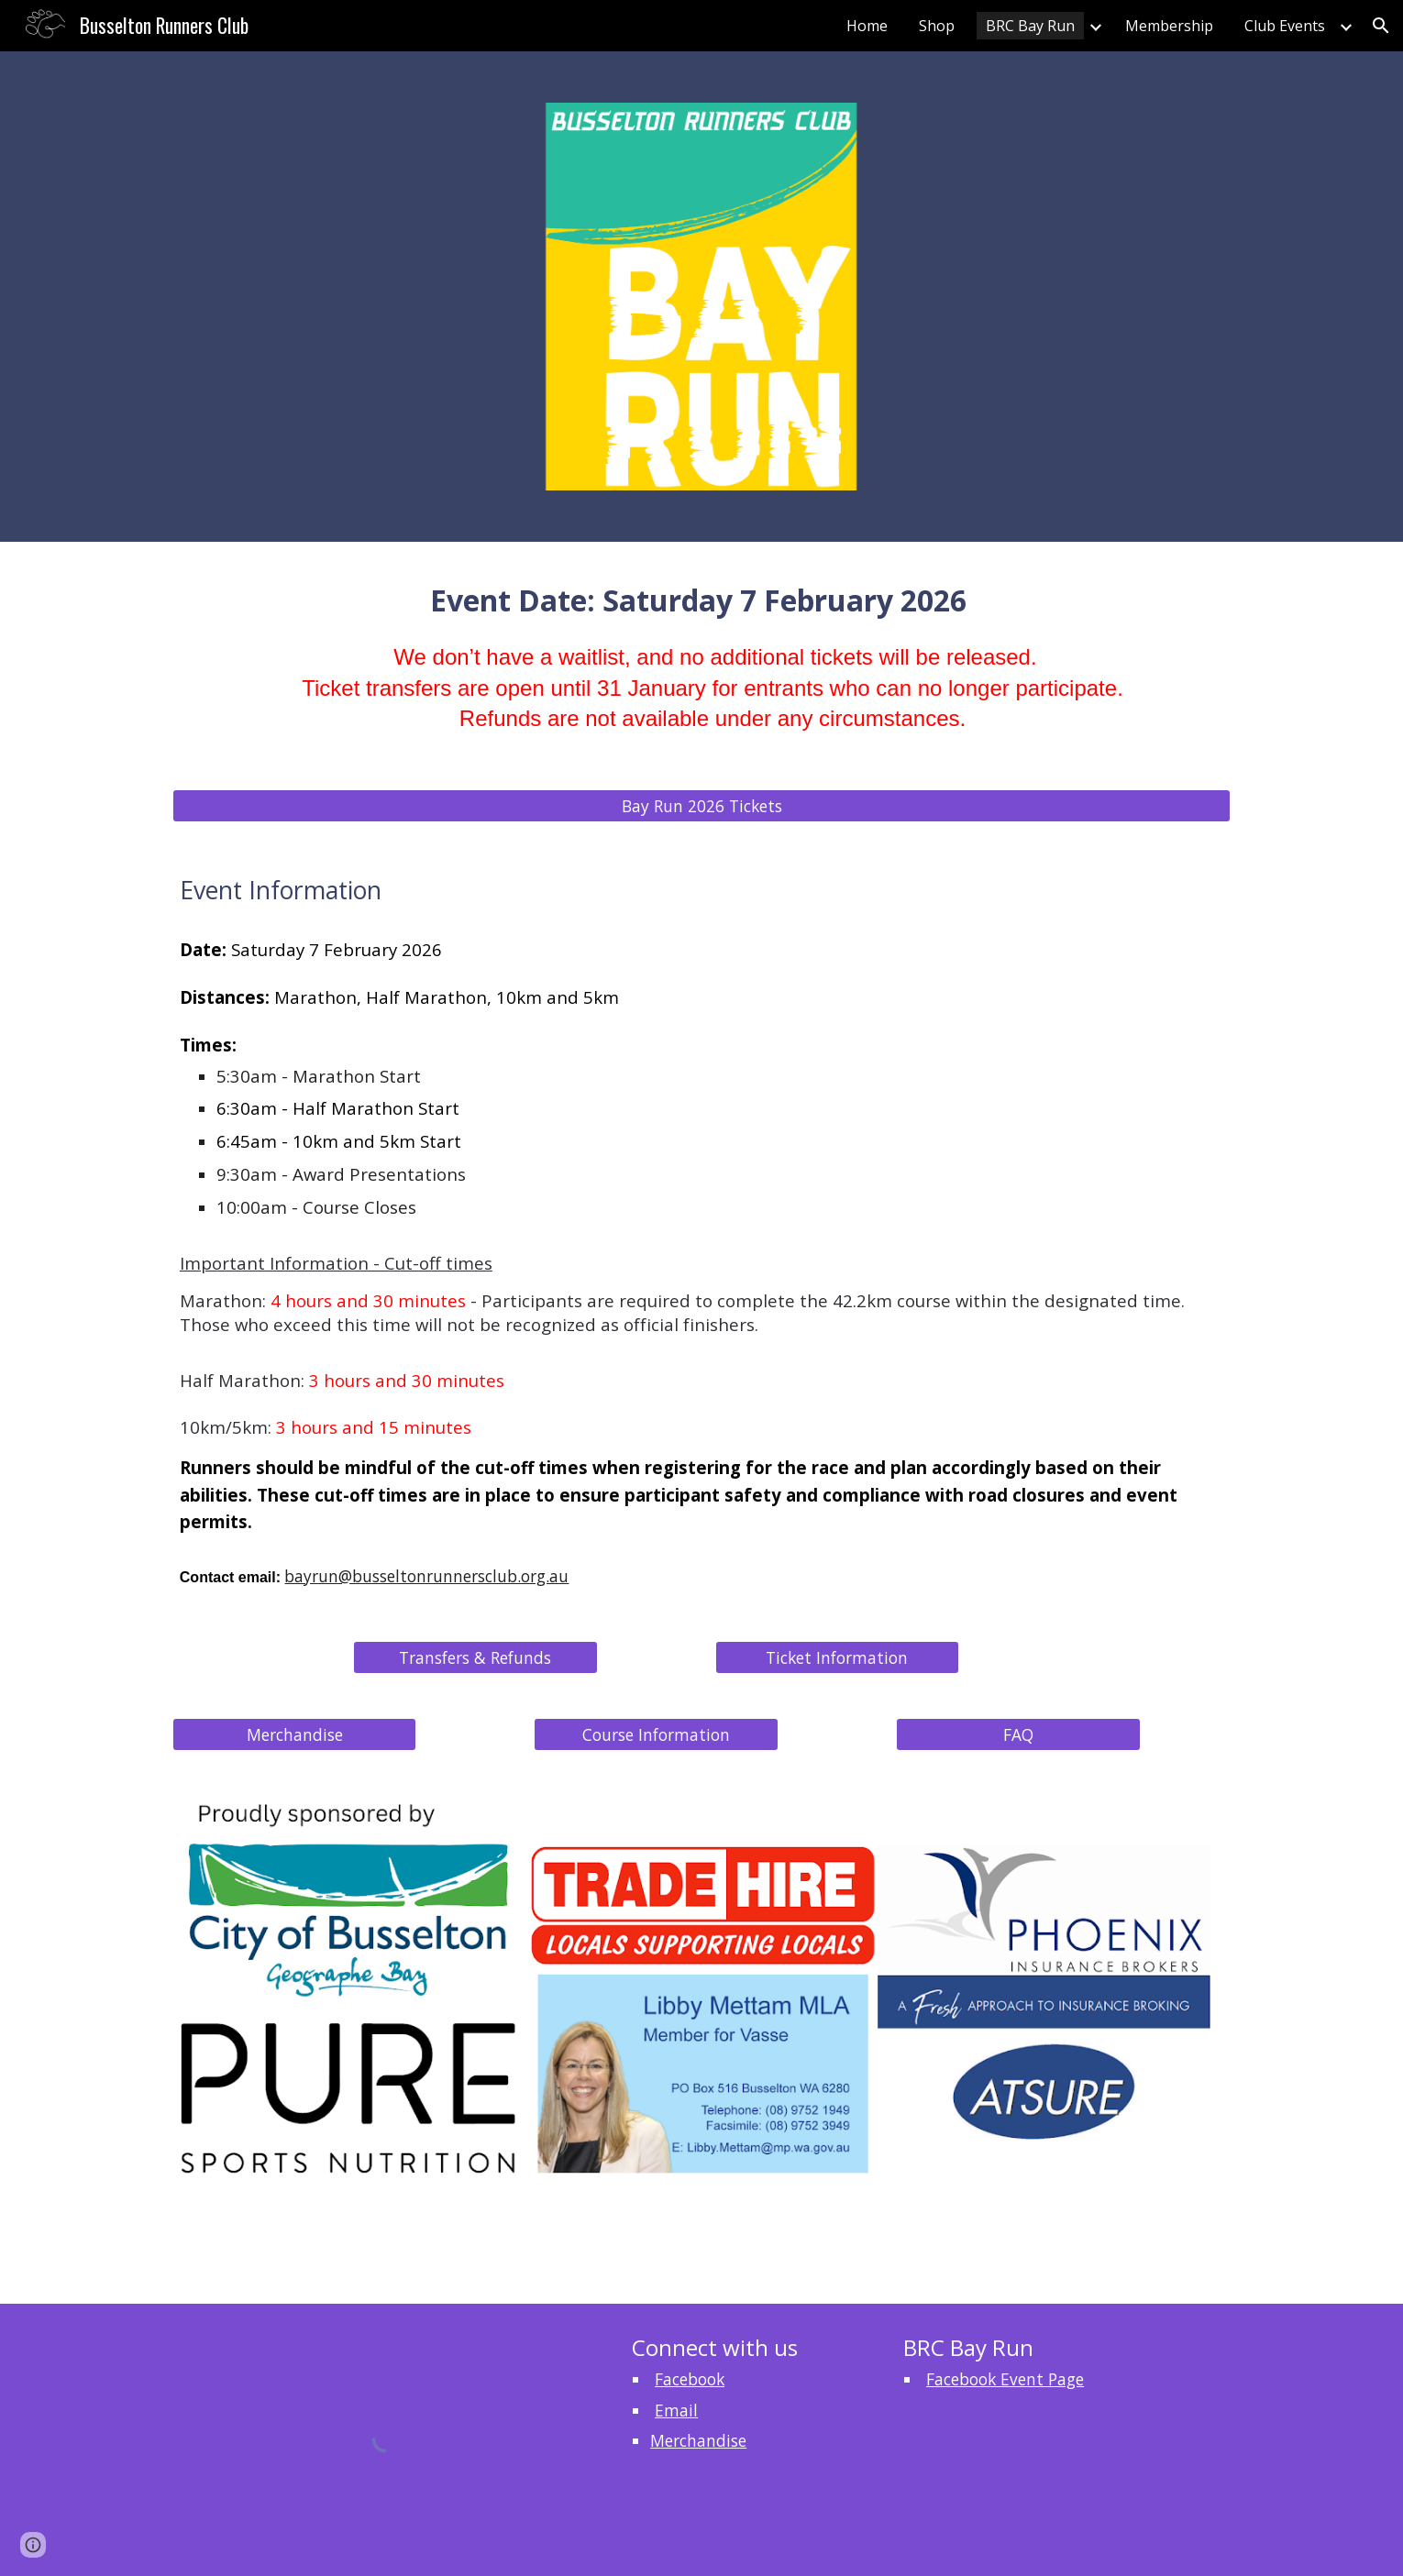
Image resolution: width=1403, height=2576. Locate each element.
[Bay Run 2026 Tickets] (701, 806)
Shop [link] (937, 26)
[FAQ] (1018, 1735)
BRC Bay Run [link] (1030, 26)
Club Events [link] (1284, 26)
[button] (1381, 26)
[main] (701, 676)
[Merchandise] (294, 1735)
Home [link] (867, 26)
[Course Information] (656, 1735)
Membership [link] (1169, 26)
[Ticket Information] (837, 1658)
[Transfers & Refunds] (475, 1658)
